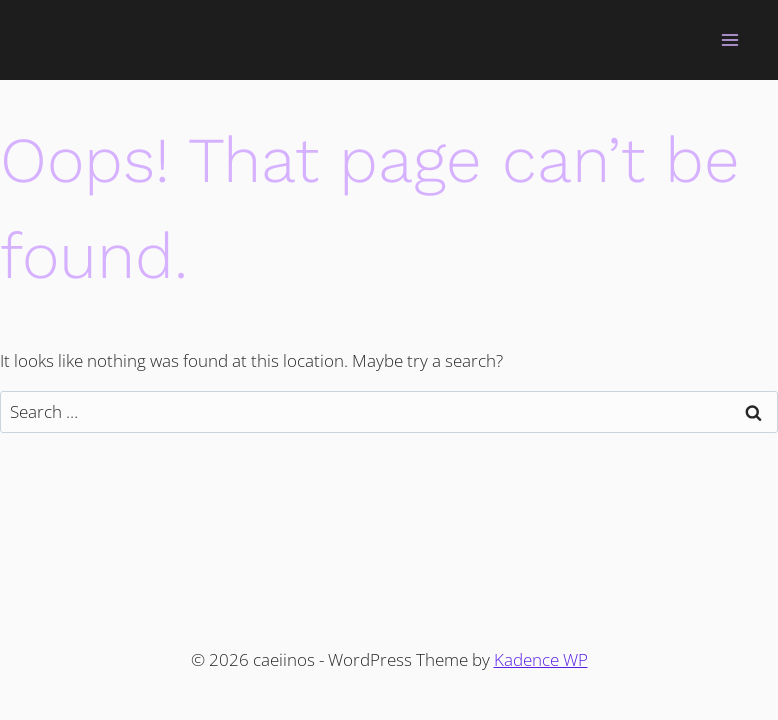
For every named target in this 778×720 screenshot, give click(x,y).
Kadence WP (541, 659)
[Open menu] (729, 39)
